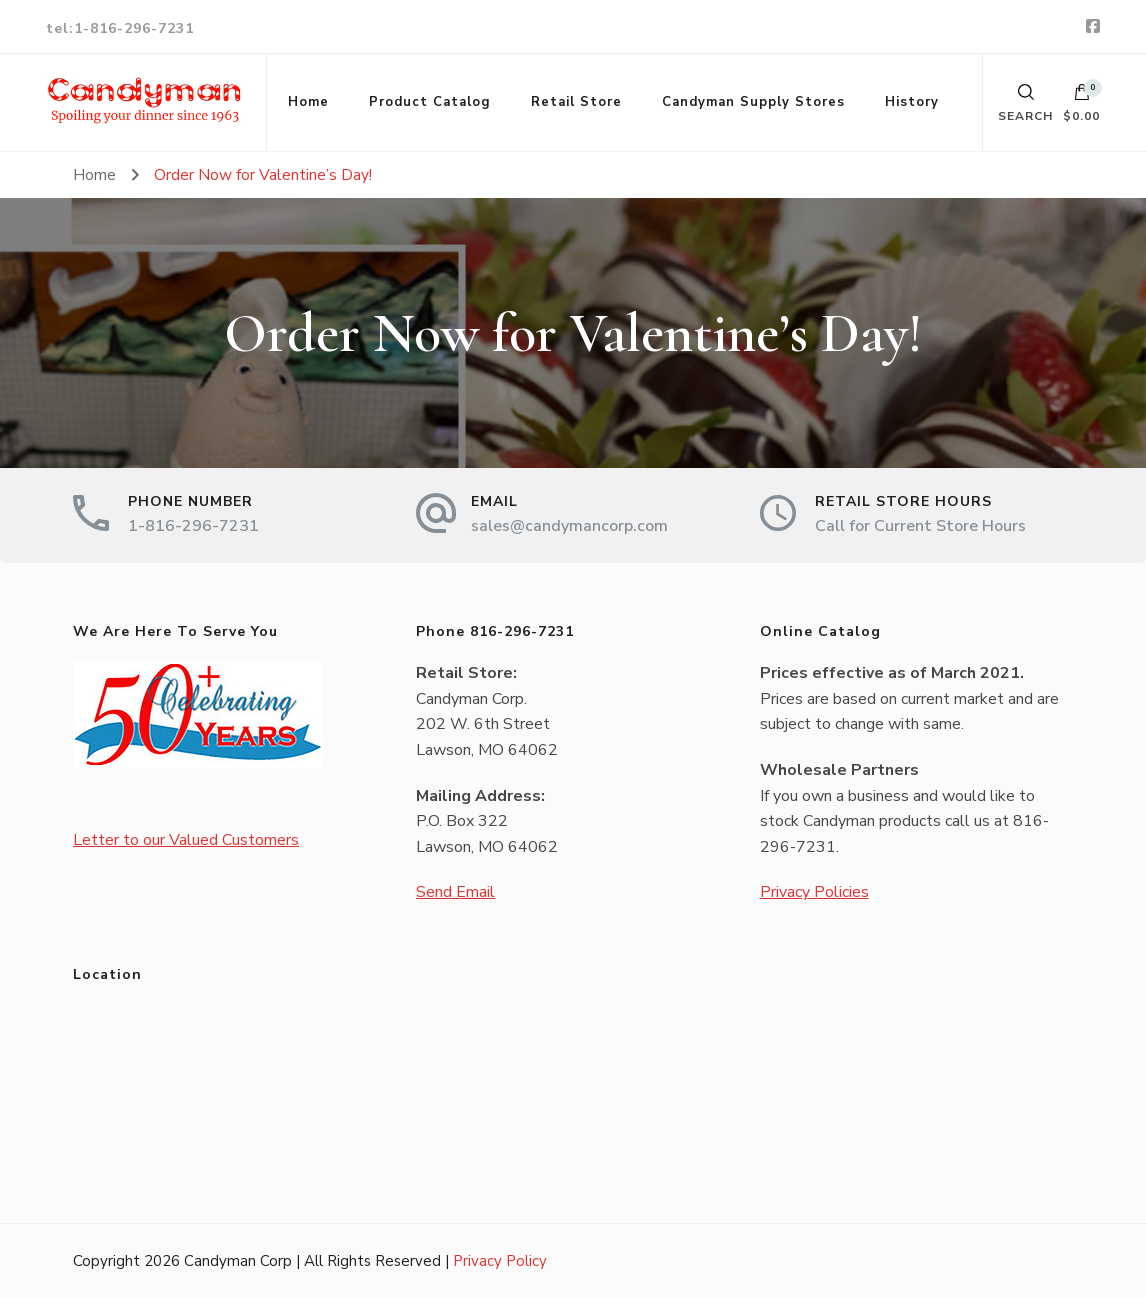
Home (308, 102)
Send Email (455, 892)
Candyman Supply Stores (753, 102)
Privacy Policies (814, 892)
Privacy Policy (500, 1261)
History (912, 102)
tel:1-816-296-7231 (120, 28)
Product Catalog (430, 102)
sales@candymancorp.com (569, 526)
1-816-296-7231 (193, 526)
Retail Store (576, 102)
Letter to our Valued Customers (186, 840)
